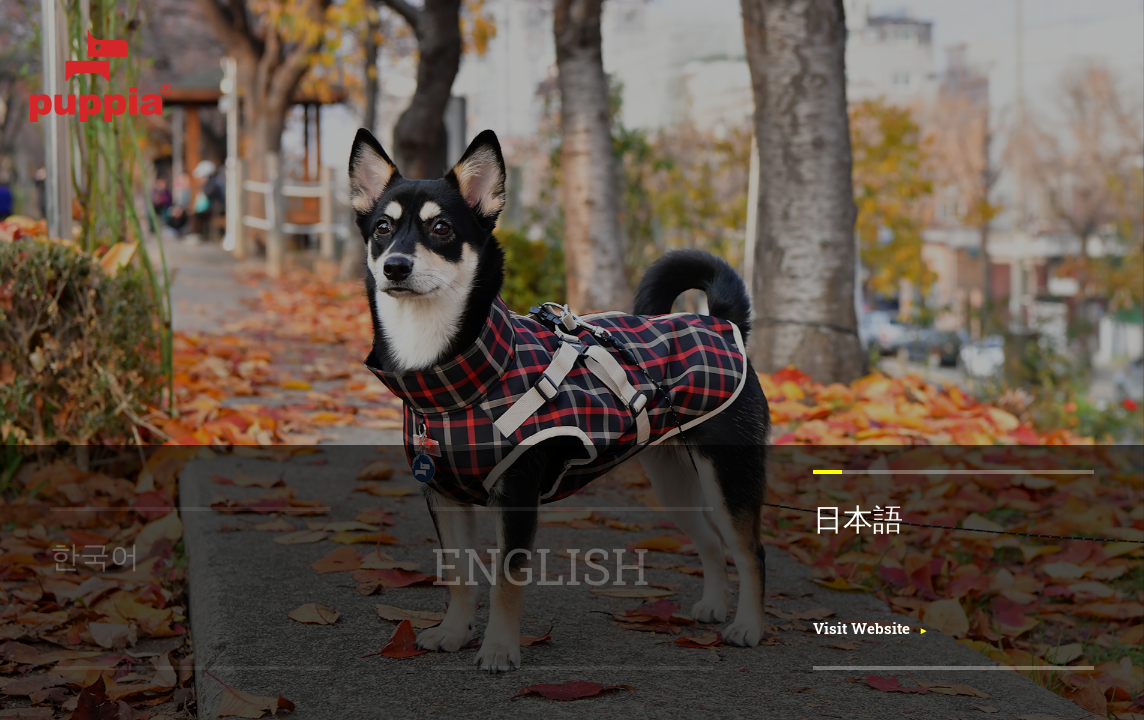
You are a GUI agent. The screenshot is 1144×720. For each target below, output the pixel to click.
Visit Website (861, 628)
